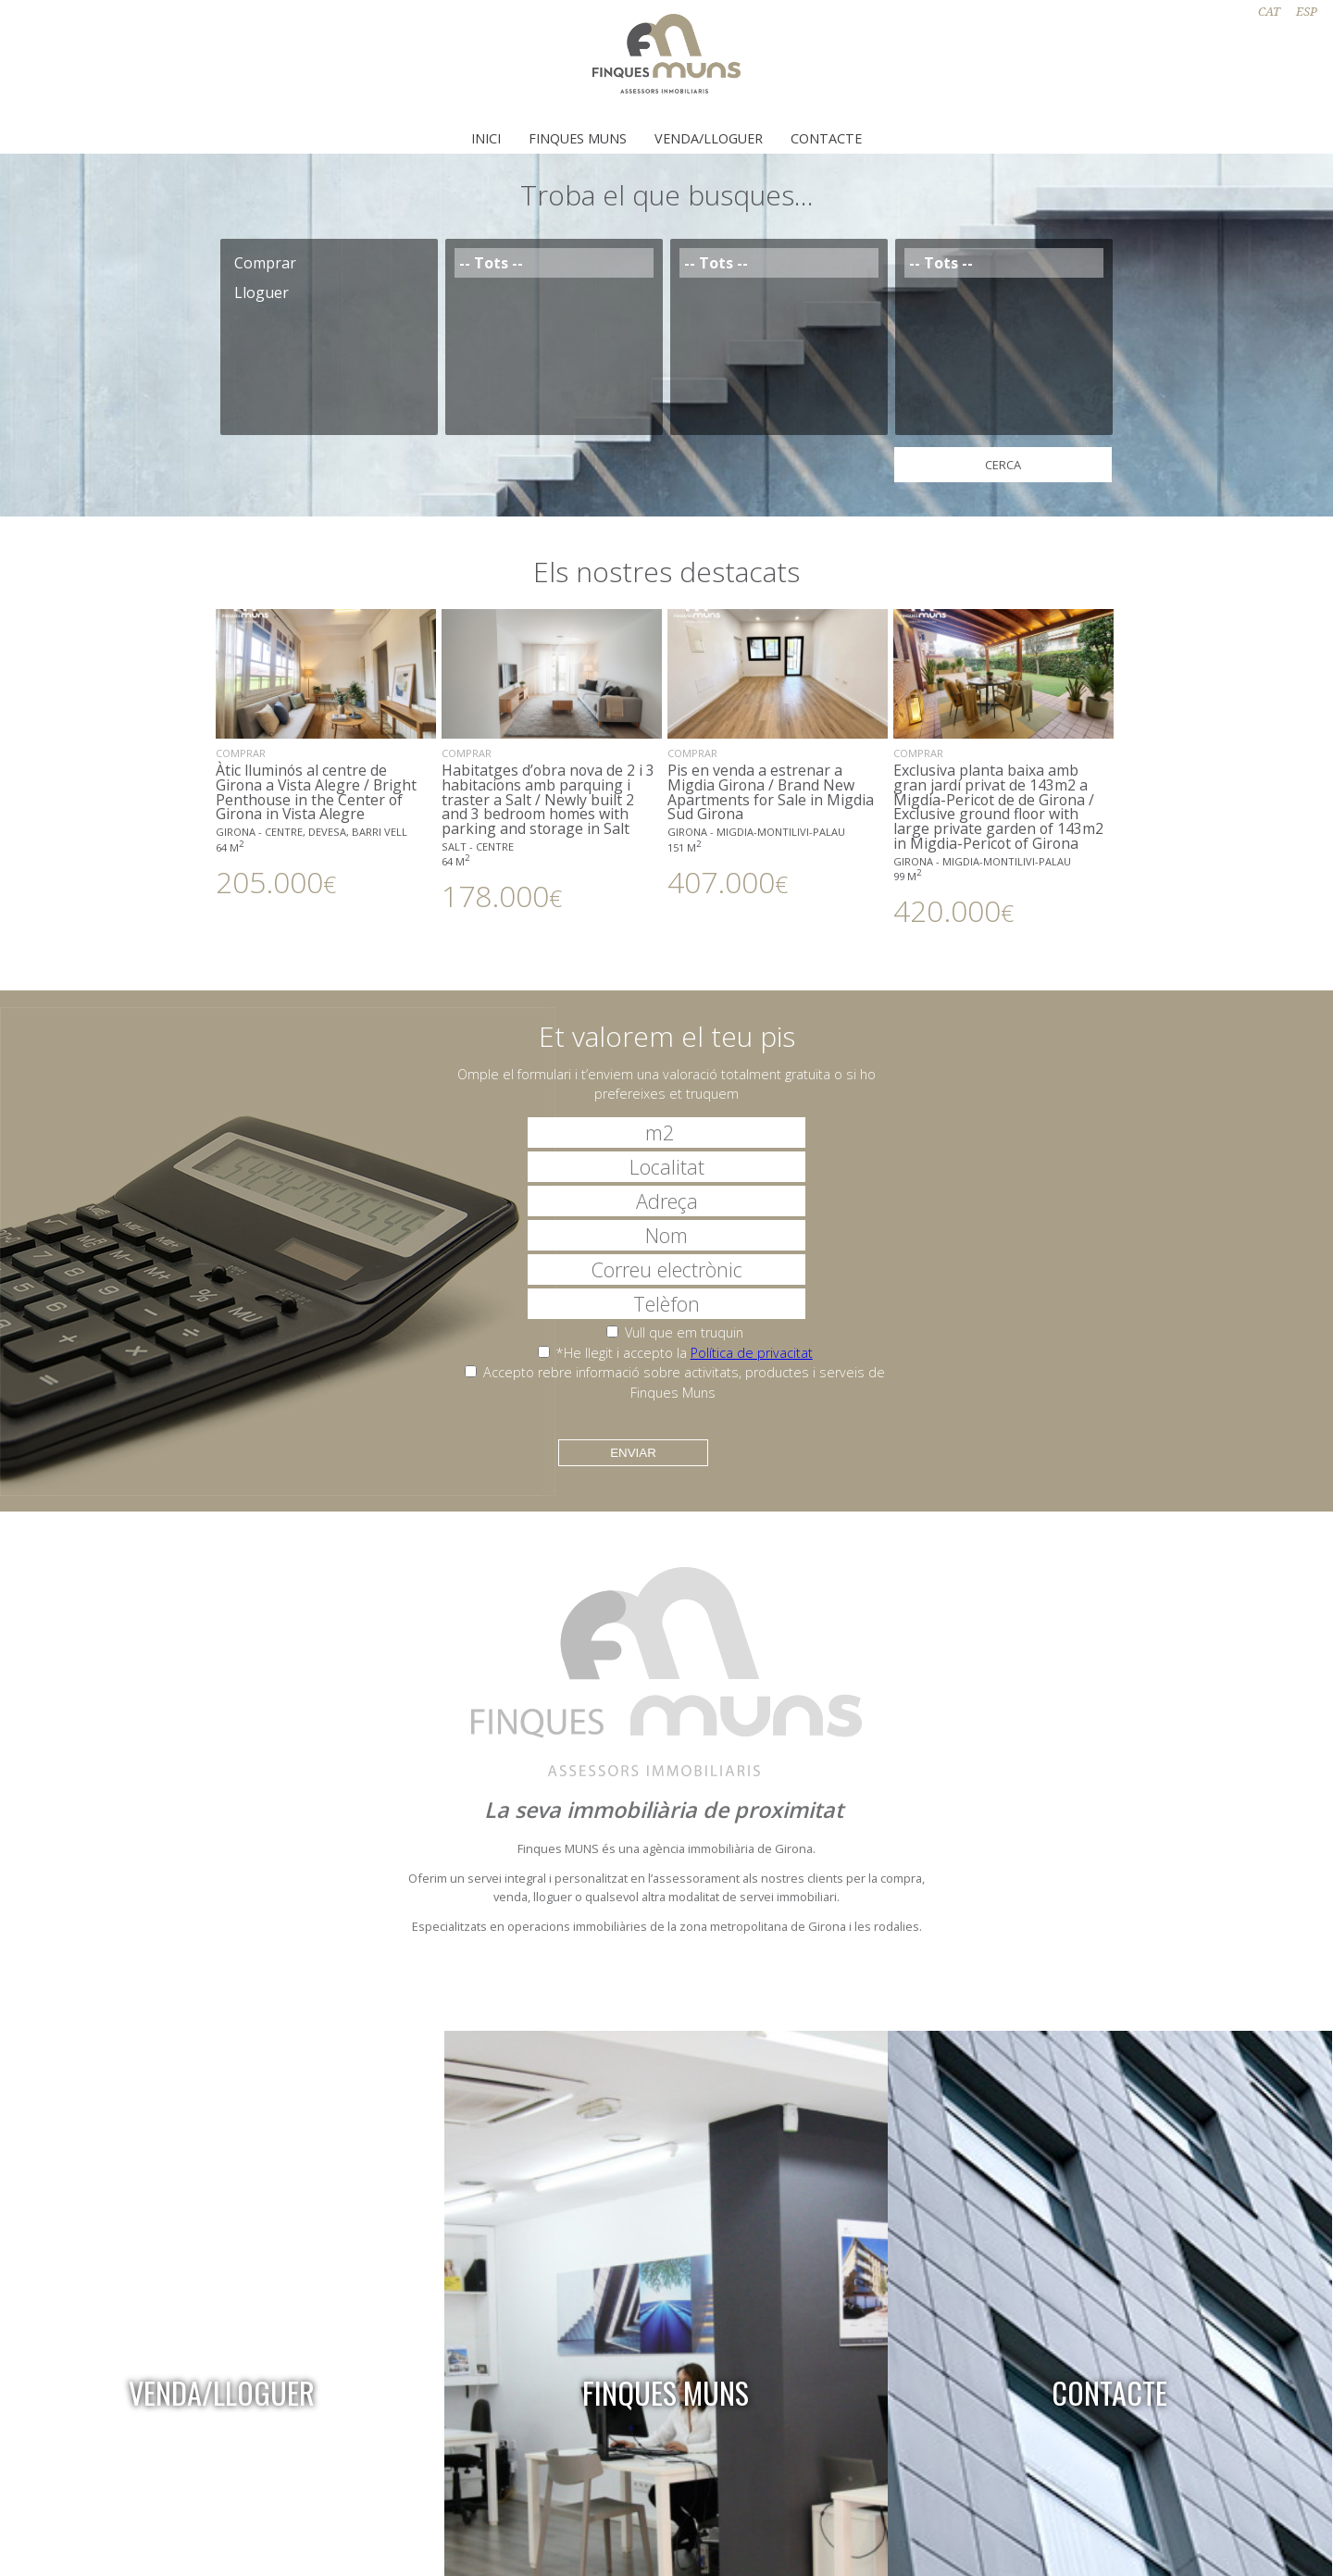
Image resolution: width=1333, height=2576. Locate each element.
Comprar (329, 263)
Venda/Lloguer (708, 138)
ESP (1306, 12)
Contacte (826, 138)
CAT (1269, 12)
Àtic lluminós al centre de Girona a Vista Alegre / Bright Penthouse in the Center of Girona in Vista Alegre (326, 752)
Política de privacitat (752, 1353)
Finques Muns (578, 138)
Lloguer (329, 292)
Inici (486, 138)
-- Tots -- (554, 263)
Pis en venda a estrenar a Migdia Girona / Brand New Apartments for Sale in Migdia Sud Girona (777, 752)
